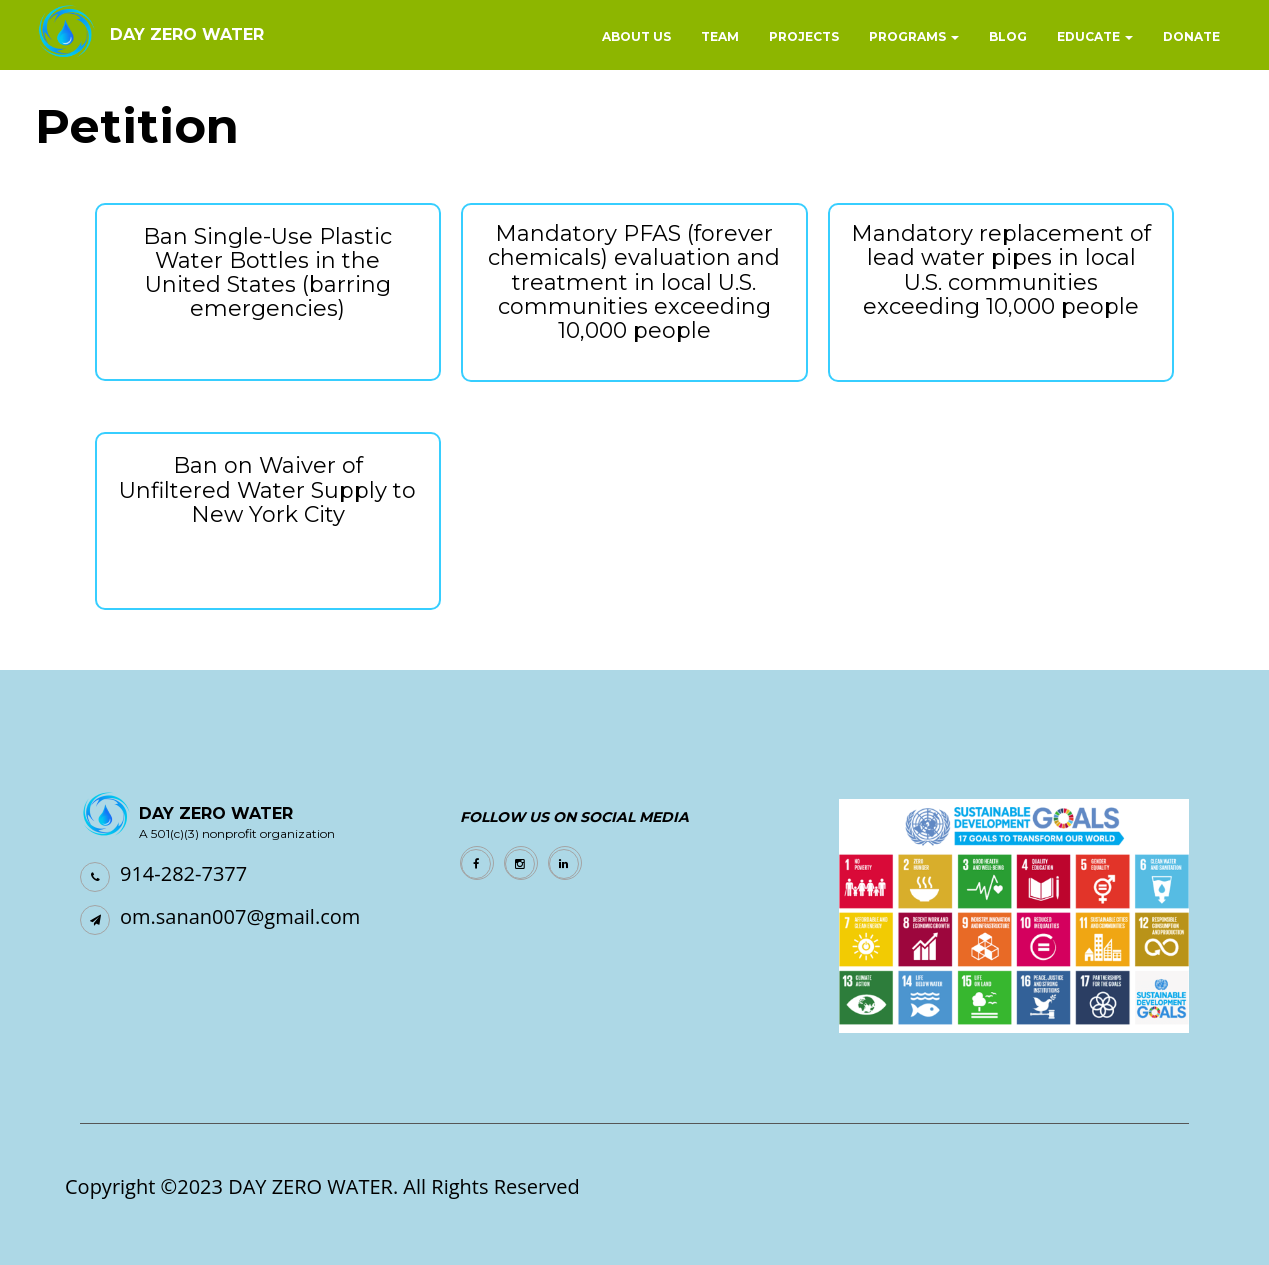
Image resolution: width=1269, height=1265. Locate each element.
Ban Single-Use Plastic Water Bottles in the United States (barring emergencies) (267, 273)
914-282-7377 (183, 873)
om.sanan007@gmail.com (240, 916)
